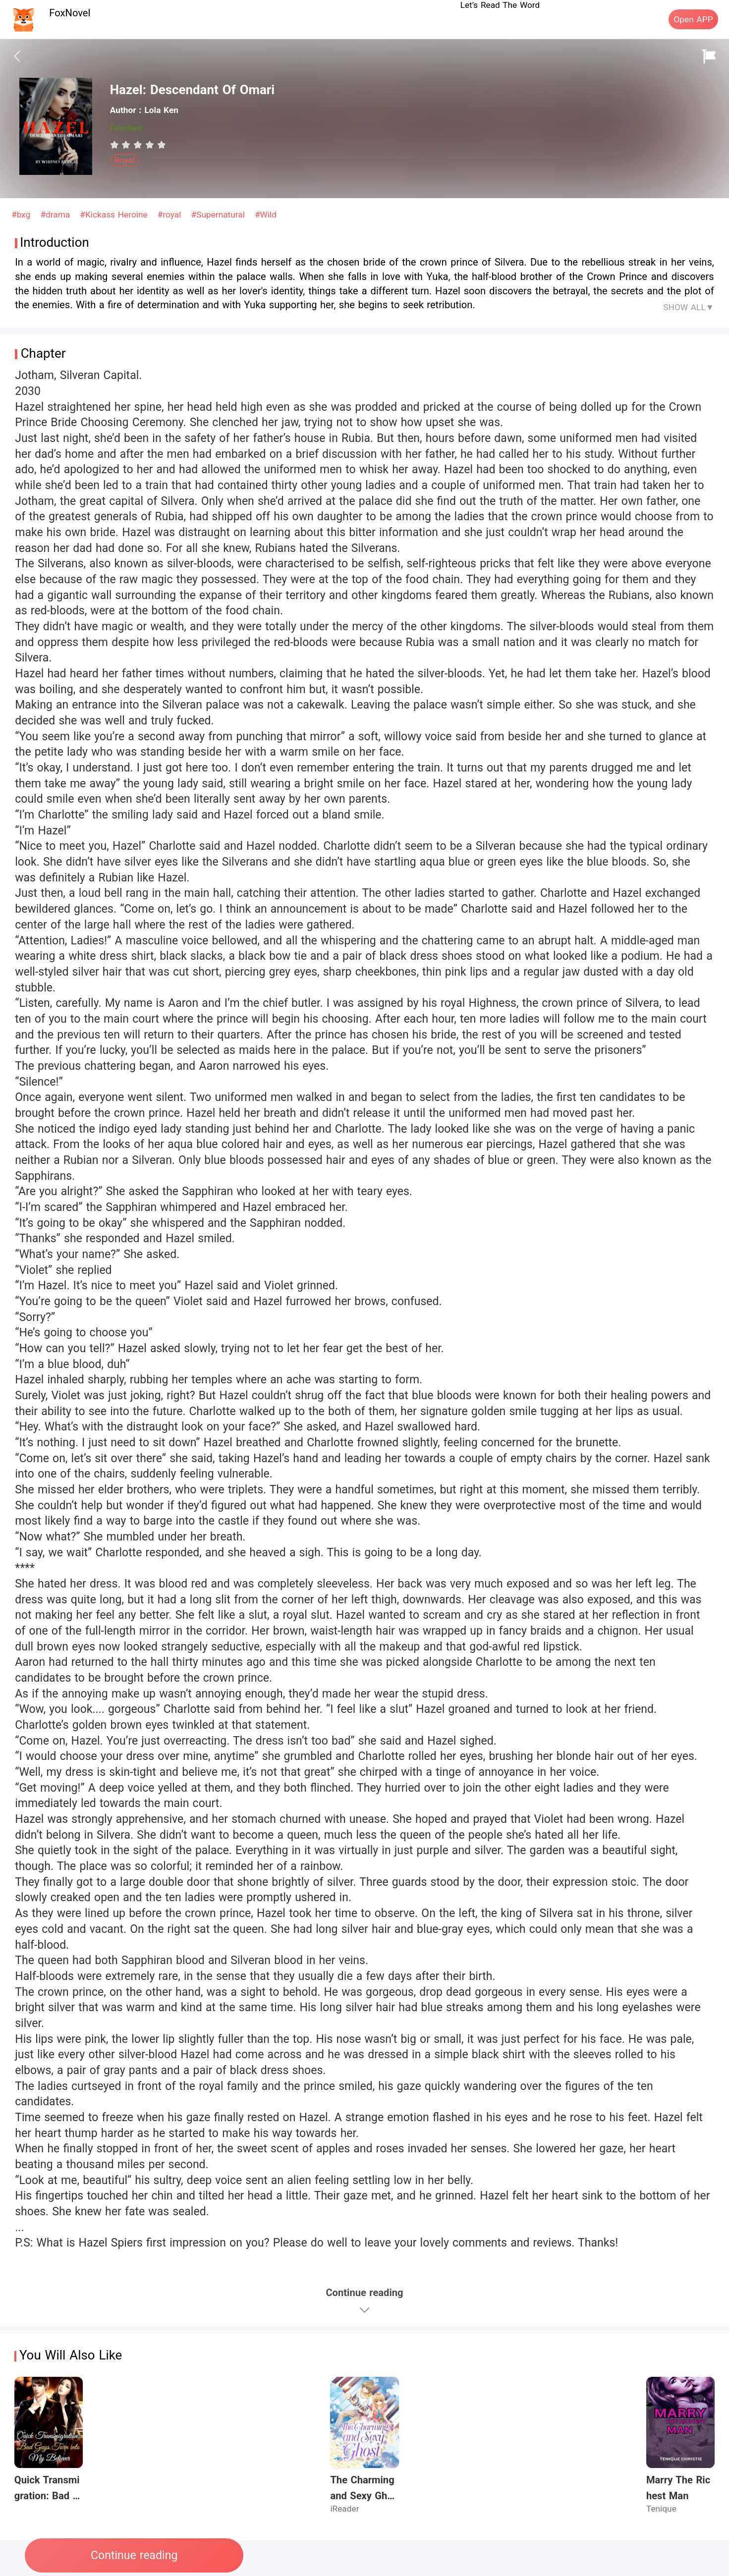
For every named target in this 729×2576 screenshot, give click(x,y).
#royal (171, 214)
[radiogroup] (138, 144)
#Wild (266, 214)
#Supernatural (219, 214)
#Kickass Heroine (115, 214)
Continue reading (134, 2555)
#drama (56, 214)
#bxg (22, 214)
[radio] (116, 144)
